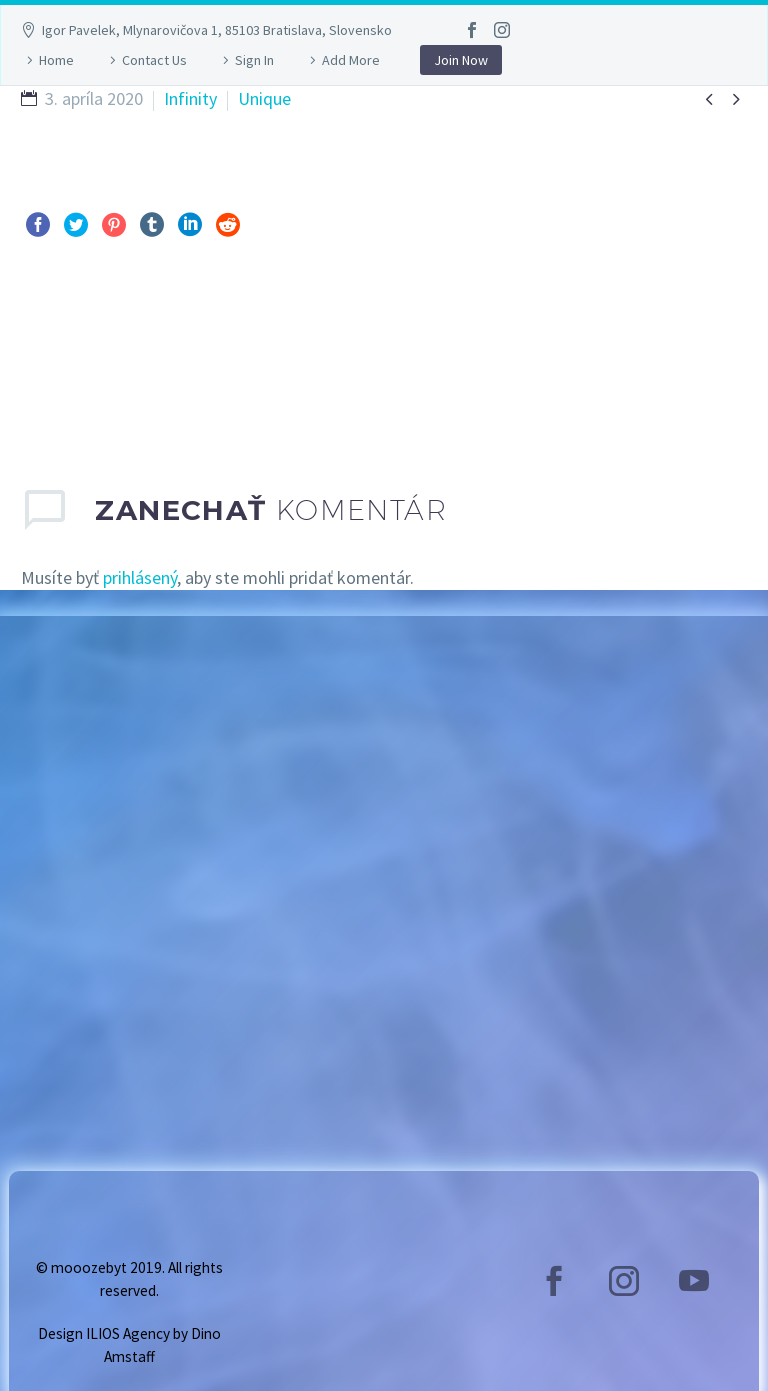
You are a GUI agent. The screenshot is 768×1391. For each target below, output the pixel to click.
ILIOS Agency (128, 1333)
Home (56, 60)
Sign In (254, 60)
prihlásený (140, 577)
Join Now (461, 60)
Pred (60, 349)
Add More (351, 60)
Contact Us (154, 60)
